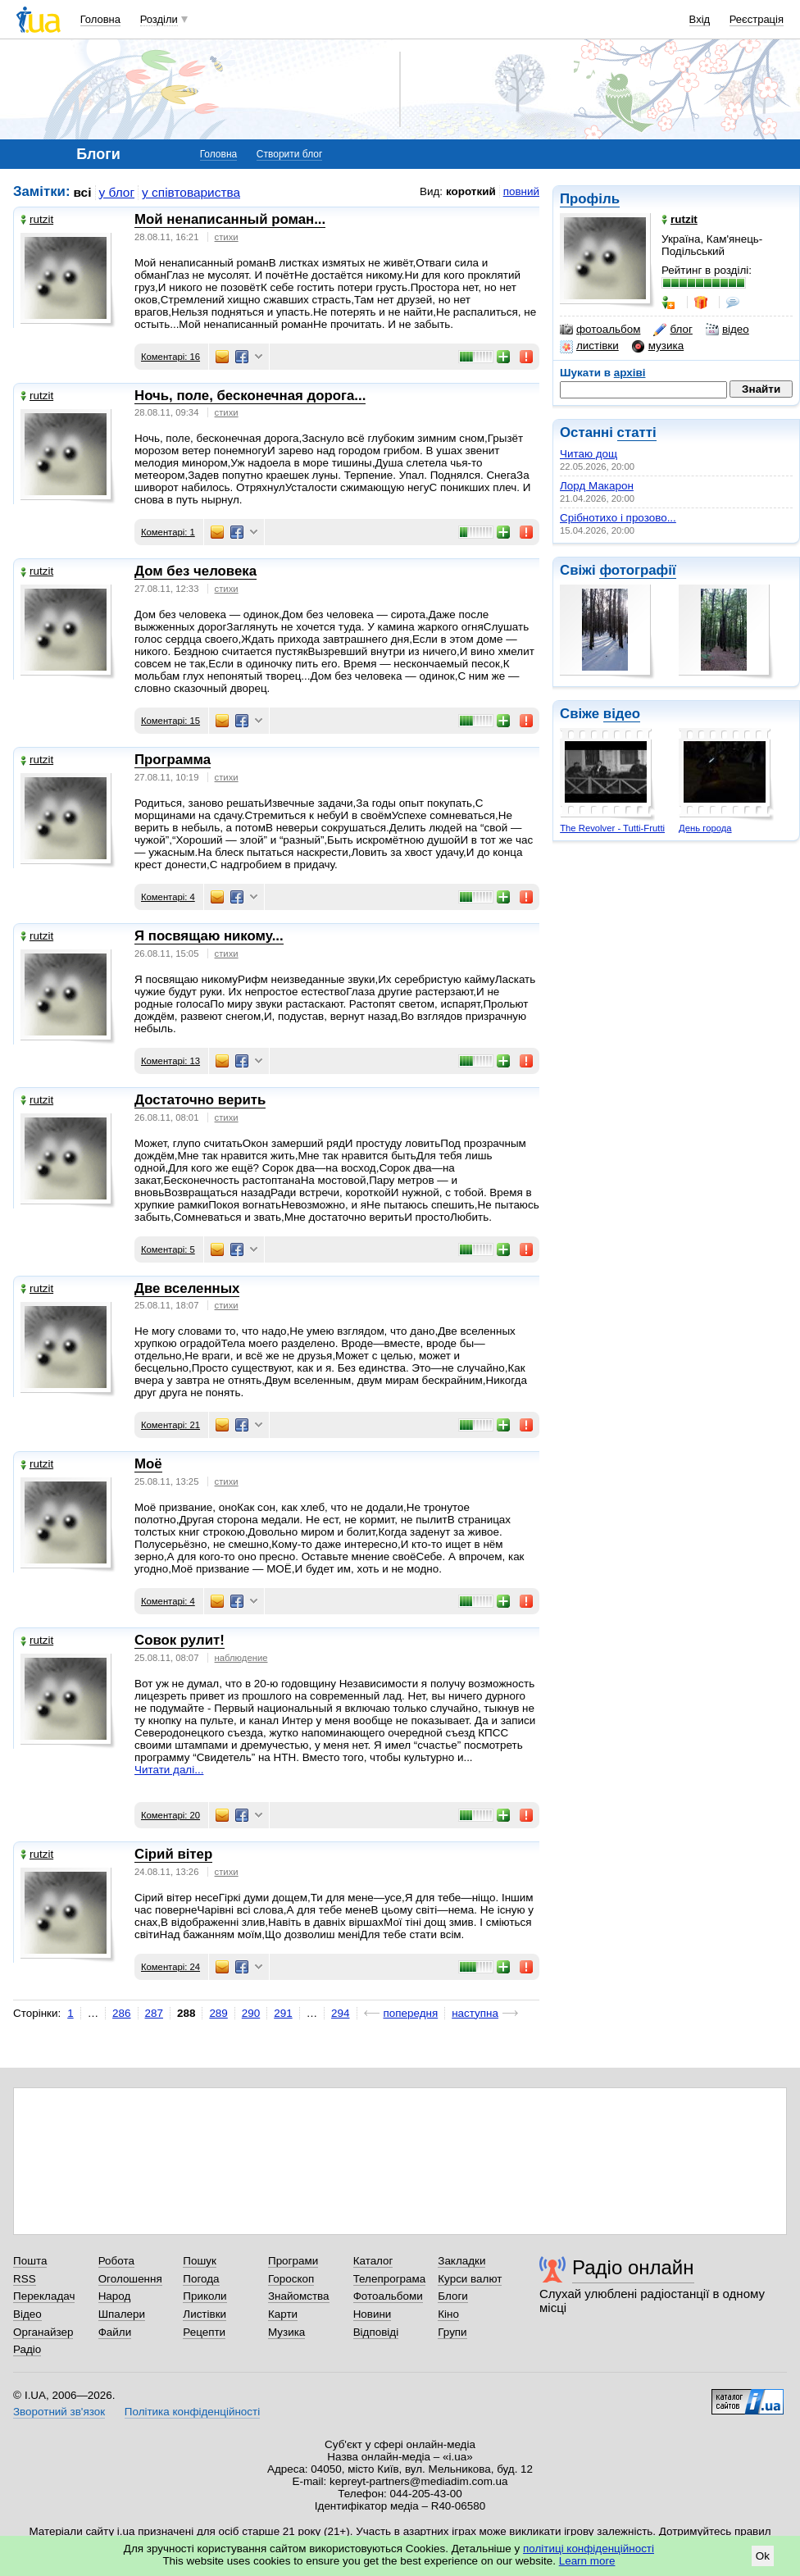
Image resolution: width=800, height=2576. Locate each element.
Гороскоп (291, 2279)
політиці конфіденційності (588, 2548)
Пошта (30, 2261)
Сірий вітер (173, 1854)
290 (251, 2013)
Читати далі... (168, 1770)
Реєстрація (757, 19)
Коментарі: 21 (170, 1425)
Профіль (590, 199)
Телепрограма (389, 2279)
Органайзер (43, 2332)
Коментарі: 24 (170, 1967)
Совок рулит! (179, 1640)
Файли (115, 2332)
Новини (372, 2314)
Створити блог (290, 154)
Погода (201, 2279)
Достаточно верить (200, 1100)
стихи (227, 237)
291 (283, 2013)
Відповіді (376, 2332)
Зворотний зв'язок (59, 2411)
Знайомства (299, 2296)
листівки (589, 346)
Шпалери (121, 2314)
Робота (116, 2261)
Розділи (159, 19)
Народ (114, 2296)
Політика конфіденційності (192, 2411)
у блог (117, 192)
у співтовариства (191, 192)
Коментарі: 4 (168, 897)
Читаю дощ (588, 454)
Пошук (199, 2261)
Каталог (373, 2261)
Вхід (700, 19)
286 (121, 2013)
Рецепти (204, 2332)
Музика (286, 2332)
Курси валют (470, 2279)
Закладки (461, 2261)
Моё (148, 1464)
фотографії (637, 570)
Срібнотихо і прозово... (618, 518)
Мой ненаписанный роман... (229, 219)
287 (154, 2013)
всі (83, 192)
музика (658, 346)
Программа (172, 759)
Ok (763, 2556)
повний (521, 191)
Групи (452, 2332)
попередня (411, 2013)
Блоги (453, 2296)
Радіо (27, 2349)
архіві (630, 372)
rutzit (36, 219)
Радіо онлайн (633, 2267)
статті (637, 432)
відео (727, 329)
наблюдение (241, 1658)
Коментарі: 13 (170, 1061)
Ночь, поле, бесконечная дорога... (250, 395)
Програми (293, 2261)
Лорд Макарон (597, 486)
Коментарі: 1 (168, 532)
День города (705, 828)
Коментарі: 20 (170, 1815)
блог (672, 329)
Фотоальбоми (388, 2296)
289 (218, 2013)
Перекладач (44, 2296)
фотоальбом (600, 329)
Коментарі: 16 (170, 357)
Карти (283, 2314)
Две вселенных (186, 1288)
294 (340, 2013)
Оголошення (130, 2279)
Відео (27, 2314)
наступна (475, 2013)
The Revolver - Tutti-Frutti (612, 828)
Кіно (448, 2314)
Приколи (204, 2296)
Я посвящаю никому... (209, 936)
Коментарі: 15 (170, 721)
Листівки (204, 2314)
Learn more (587, 2561)
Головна (100, 19)
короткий (471, 191)
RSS (24, 2279)
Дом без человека (195, 571)
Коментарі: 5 (168, 1249)
